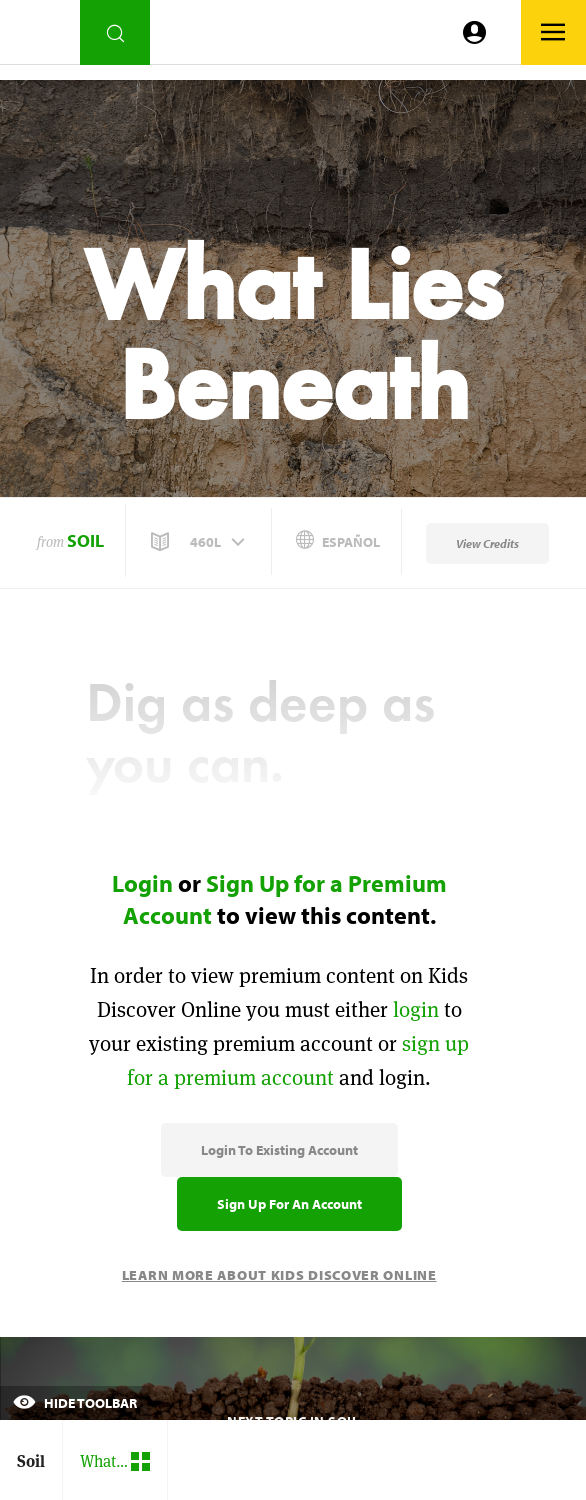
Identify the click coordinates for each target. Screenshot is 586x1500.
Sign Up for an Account (289, 1204)
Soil (85, 540)
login (416, 1009)
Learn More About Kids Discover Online (279, 1275)
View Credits (487, 543)
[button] (200, 542)
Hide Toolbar (75, 1403)
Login (142, 883)
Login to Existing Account (279, 1150)
